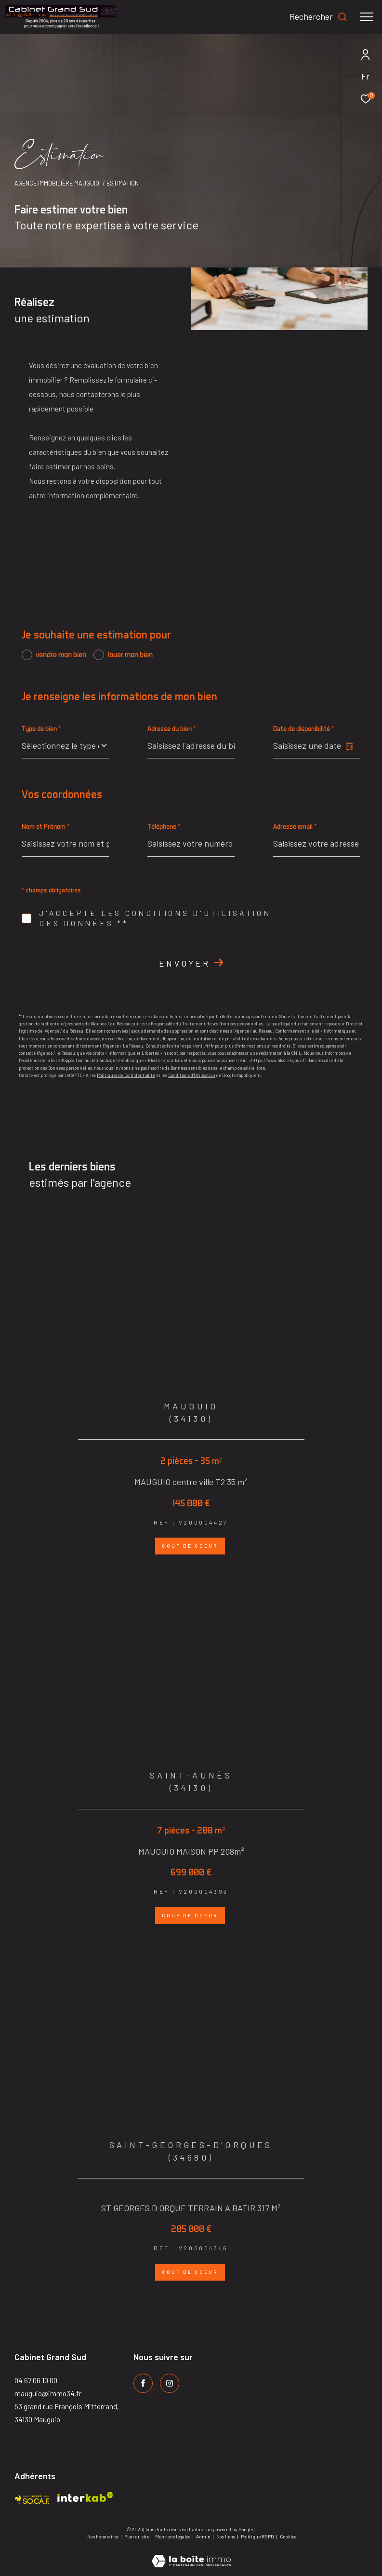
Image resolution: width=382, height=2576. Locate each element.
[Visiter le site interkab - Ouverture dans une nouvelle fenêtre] (85, 2497)
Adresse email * (294, 826)
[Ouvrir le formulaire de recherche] (319, 17)
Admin (203, 2536)
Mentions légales (173, 2536)
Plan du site (137, 2536)
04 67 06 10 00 (35, 2380)
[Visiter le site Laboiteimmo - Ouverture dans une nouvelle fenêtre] (191, 2554)
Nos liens (226, 2536)
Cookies (288, 2536)
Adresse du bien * (171, 728)
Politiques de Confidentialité (126, 1075)
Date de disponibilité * (303, 728)
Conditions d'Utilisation (191, 1075)
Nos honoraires (103, 2536)
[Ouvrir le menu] (366, 17)
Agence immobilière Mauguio (56, 183)
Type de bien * (41, 728)
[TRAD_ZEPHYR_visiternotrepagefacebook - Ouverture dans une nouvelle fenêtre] (143, 2383)
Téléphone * (163, 826)
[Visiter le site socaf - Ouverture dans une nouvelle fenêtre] (32, 2497)
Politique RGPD (257, 2536)
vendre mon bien (61, 654)
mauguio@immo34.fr (47, 2393)
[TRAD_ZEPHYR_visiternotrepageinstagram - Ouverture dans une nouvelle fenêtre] (169, 2383)
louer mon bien (130, 654)
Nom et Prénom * (45, 826)
